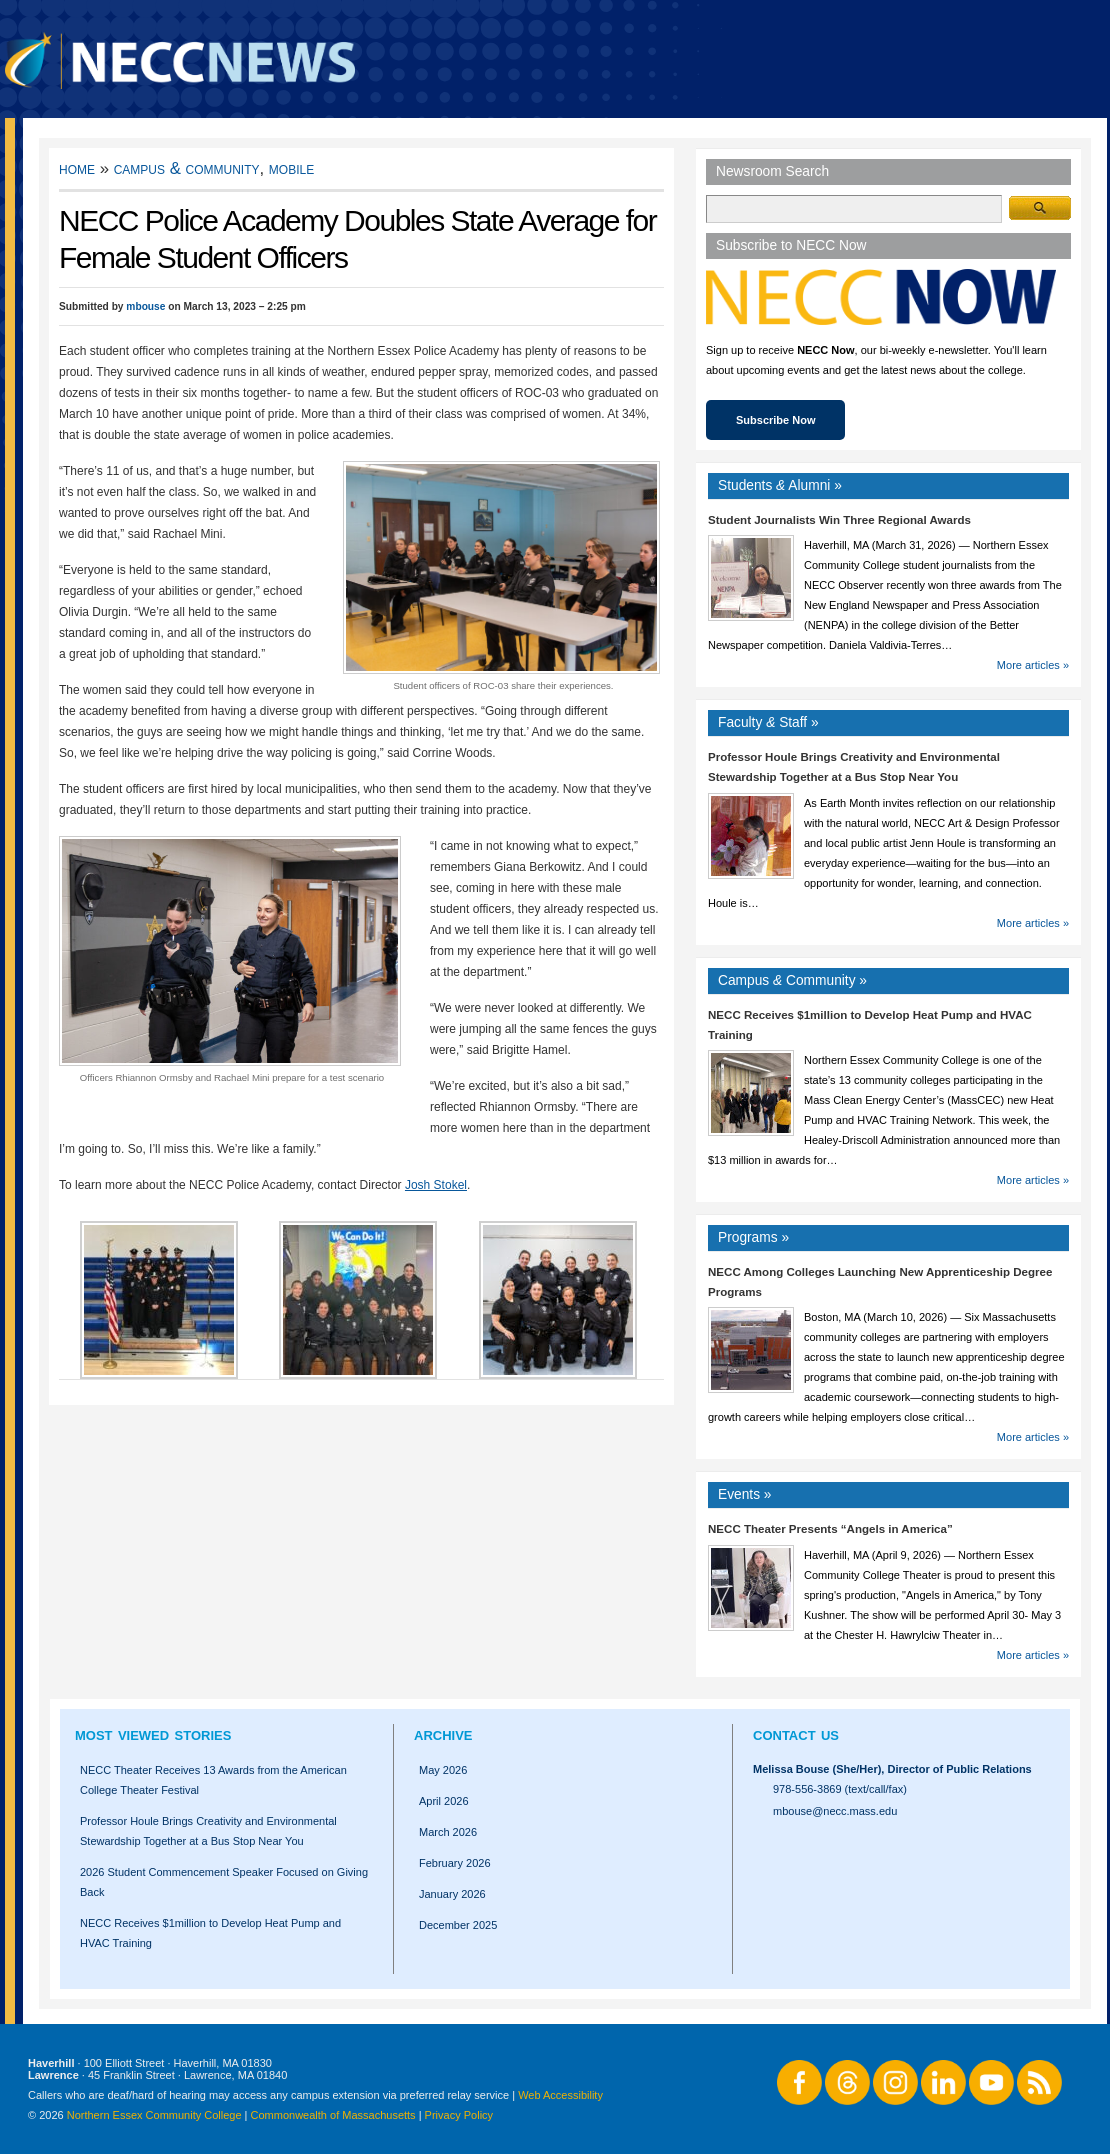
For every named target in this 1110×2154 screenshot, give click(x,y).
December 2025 (458, 1925)
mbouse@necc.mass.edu (835, 1811)
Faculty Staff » (768, 722)
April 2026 (444, 1801)
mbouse (145, 306)
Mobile (291, 168)
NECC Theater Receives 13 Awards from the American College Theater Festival (213, 1780)
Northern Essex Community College (154, 2115)
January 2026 (452, 1894)
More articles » (1033, 665)
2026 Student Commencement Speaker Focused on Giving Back (224, 1882)
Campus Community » (792, 980)
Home (77, 168)
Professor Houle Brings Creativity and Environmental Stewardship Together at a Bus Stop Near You (208, 1831)
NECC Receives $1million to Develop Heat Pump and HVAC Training (210, 1933)
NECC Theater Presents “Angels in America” (830, 1529)
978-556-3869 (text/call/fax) (840, 1789)
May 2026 (443, 1770)
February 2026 (455, 1863)
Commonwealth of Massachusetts (333, 2115)
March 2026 (448, 1832)
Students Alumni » (780, 485)
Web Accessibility (560, 2095)
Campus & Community (187, 168)
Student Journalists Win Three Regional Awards (839, 520)
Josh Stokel (436, 1185)
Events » (745, 1494)
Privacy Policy (459, 2115)
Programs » (753, 1237)
